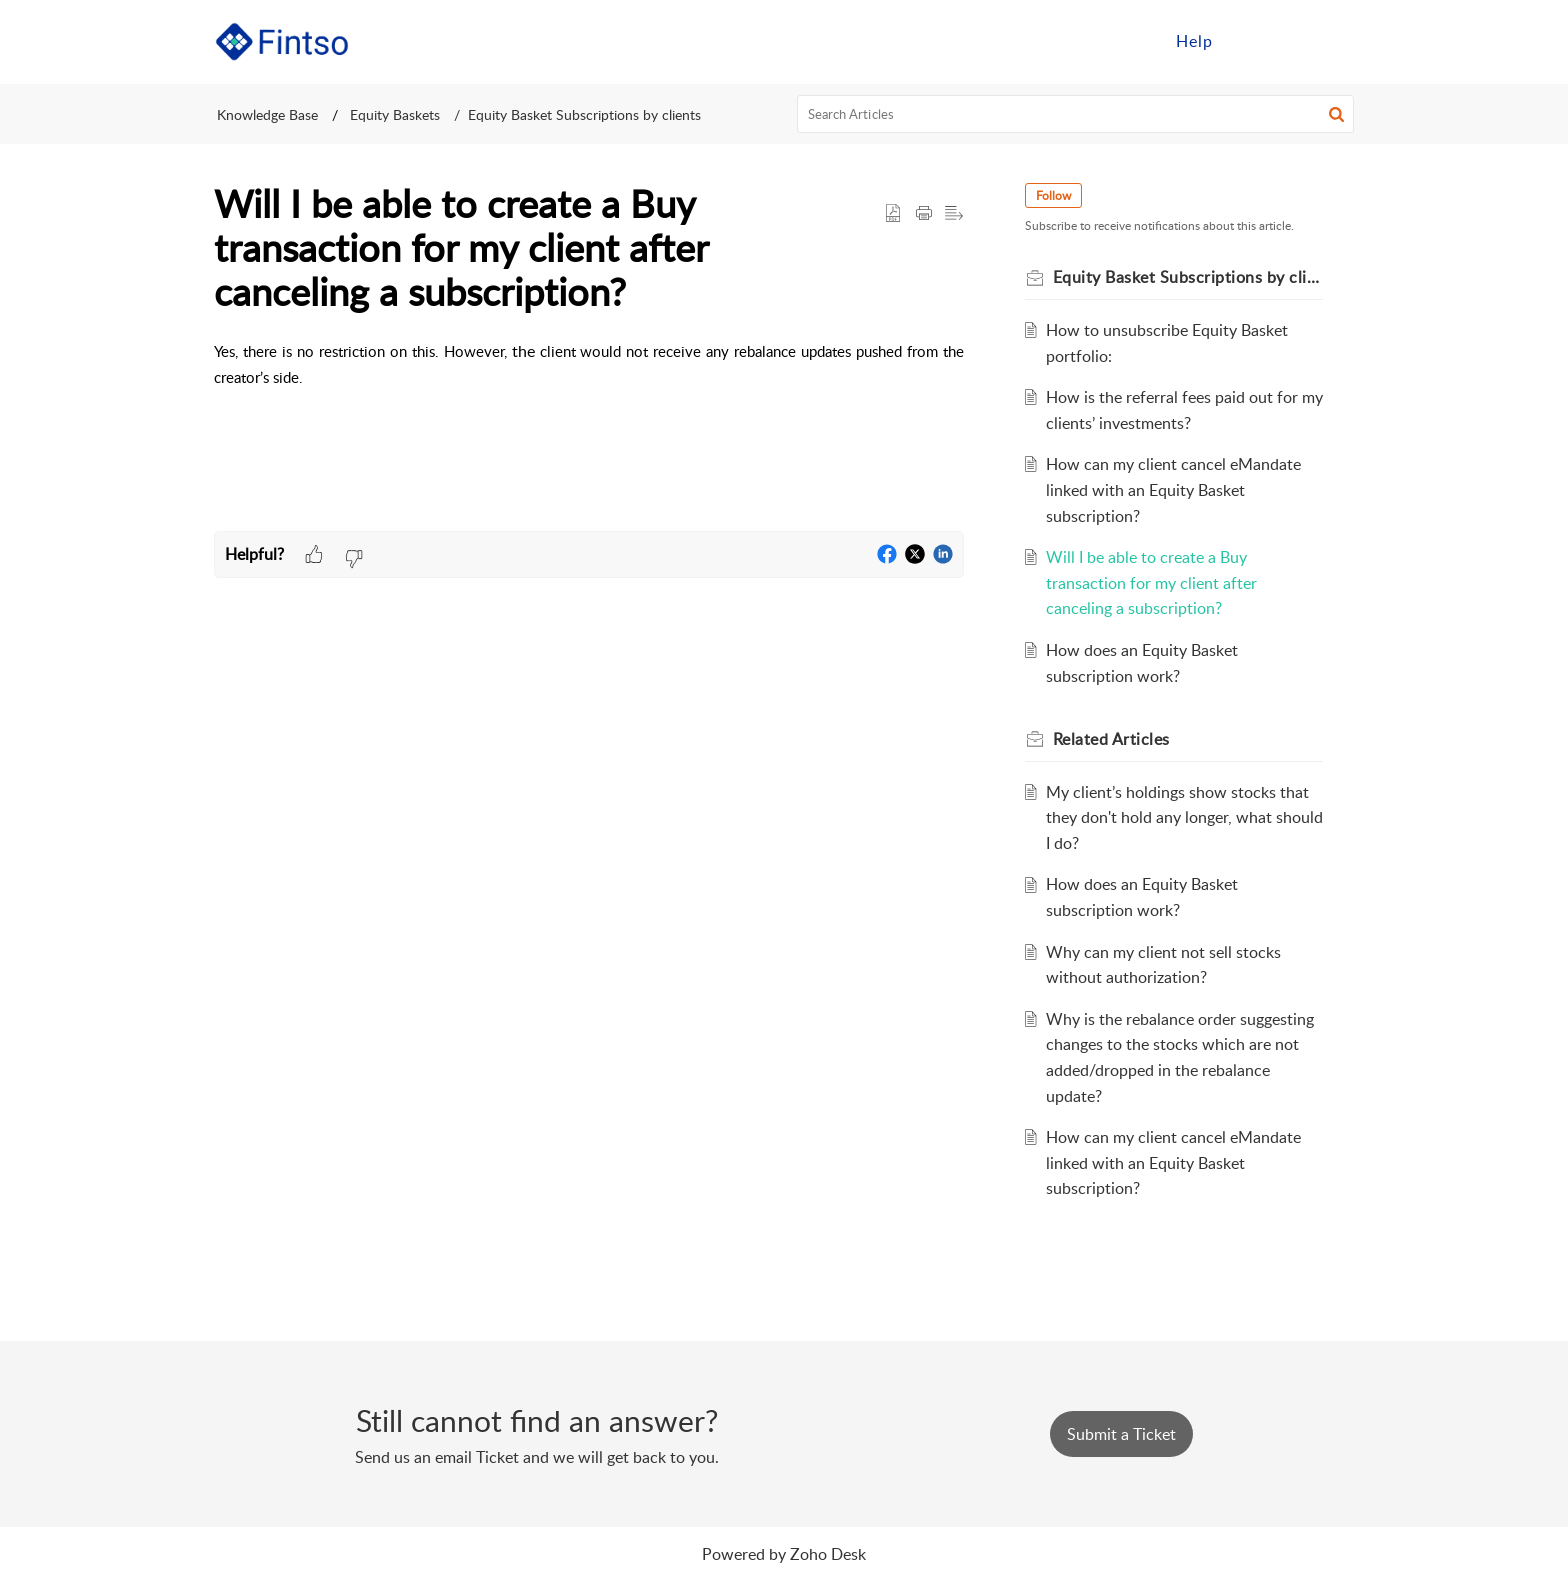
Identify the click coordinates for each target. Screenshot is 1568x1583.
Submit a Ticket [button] (1121, 1434)
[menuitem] (1194, 42)
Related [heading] (1114, 739)
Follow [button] (1056, 195)
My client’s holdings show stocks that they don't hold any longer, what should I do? (1180, 817)
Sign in (1267, 41)
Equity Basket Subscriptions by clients (584, 114)
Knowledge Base (267, 114)
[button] (1331, 42)
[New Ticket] (1121, 1434)
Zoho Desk (828, 1554)
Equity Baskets (393, 114)
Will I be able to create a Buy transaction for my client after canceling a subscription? (1154, 582)
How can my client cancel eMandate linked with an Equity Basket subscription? (1176, 489)
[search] (1076, 114)
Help (1194, 41)
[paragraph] (589, 377)
